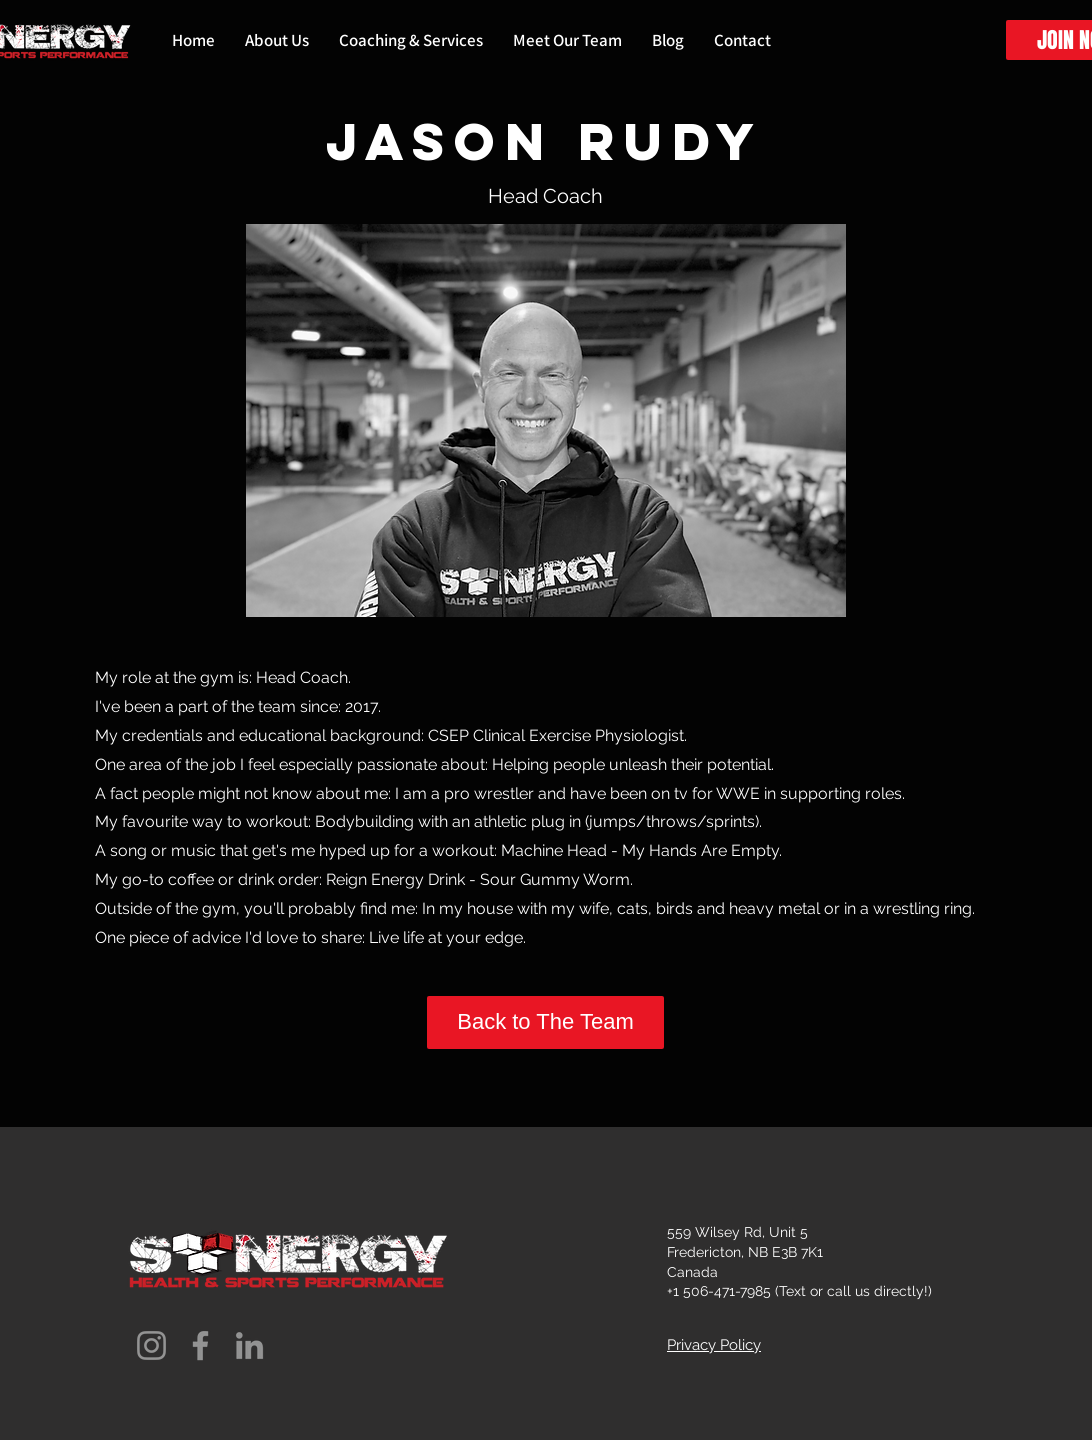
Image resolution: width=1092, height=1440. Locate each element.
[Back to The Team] (545, 1022)
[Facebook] (200, 1345)
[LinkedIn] (249, 1345)
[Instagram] (151, 1345)
